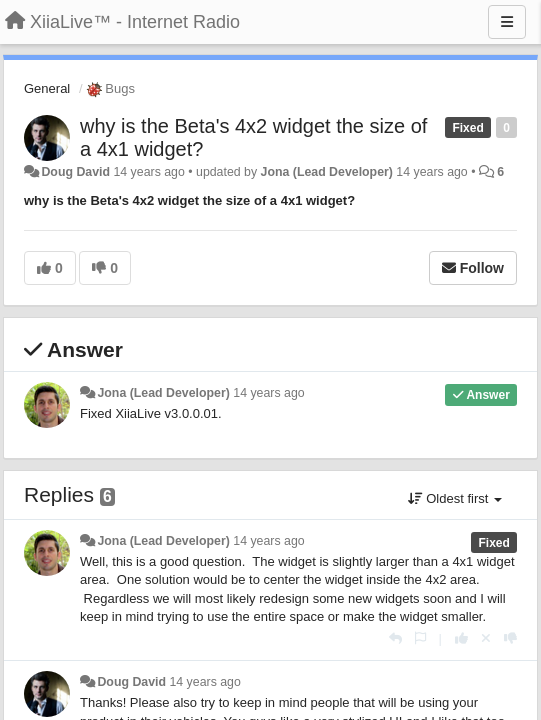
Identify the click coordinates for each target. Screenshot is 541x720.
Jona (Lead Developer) (327, 172)
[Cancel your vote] (486, 638)
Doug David (75, 172)
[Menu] (507, 22)
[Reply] (395, 638)
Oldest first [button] (455, 498)
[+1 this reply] (461, 638)
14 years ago (268, 393)
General (47, 88)
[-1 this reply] (510, 638)
